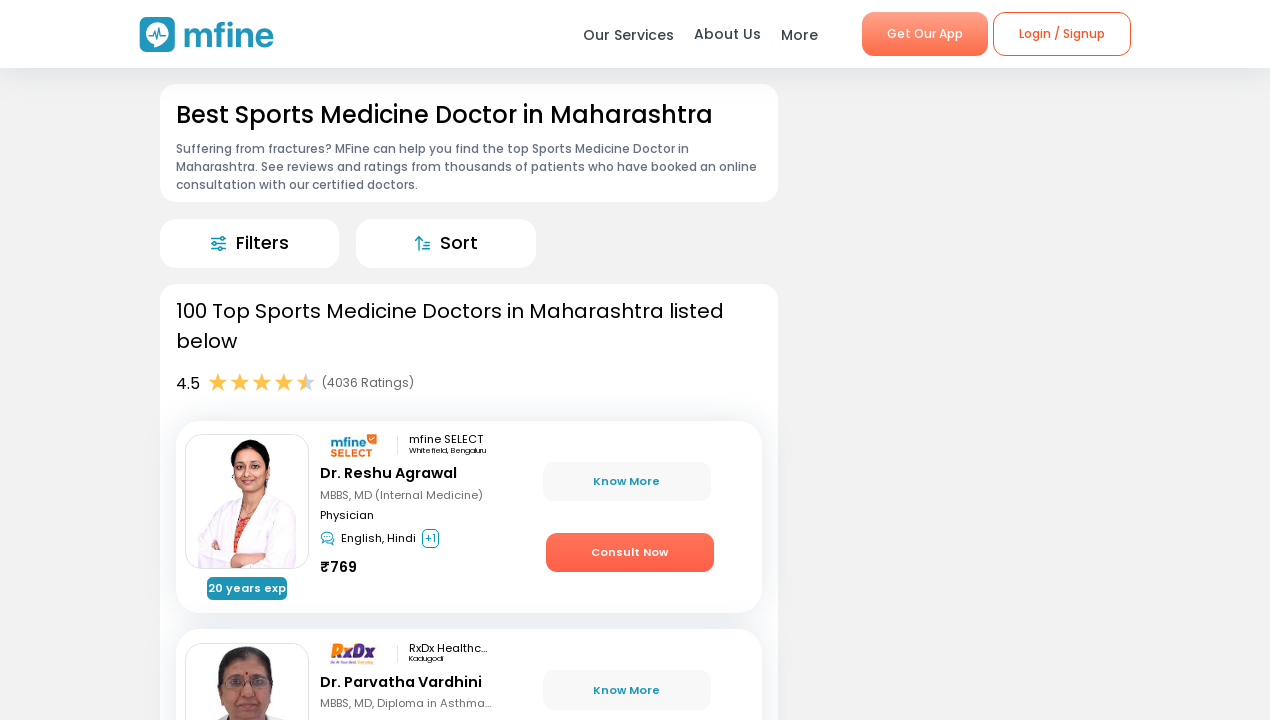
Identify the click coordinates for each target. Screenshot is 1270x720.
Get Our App (925, 33)
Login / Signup (1062, 33)
